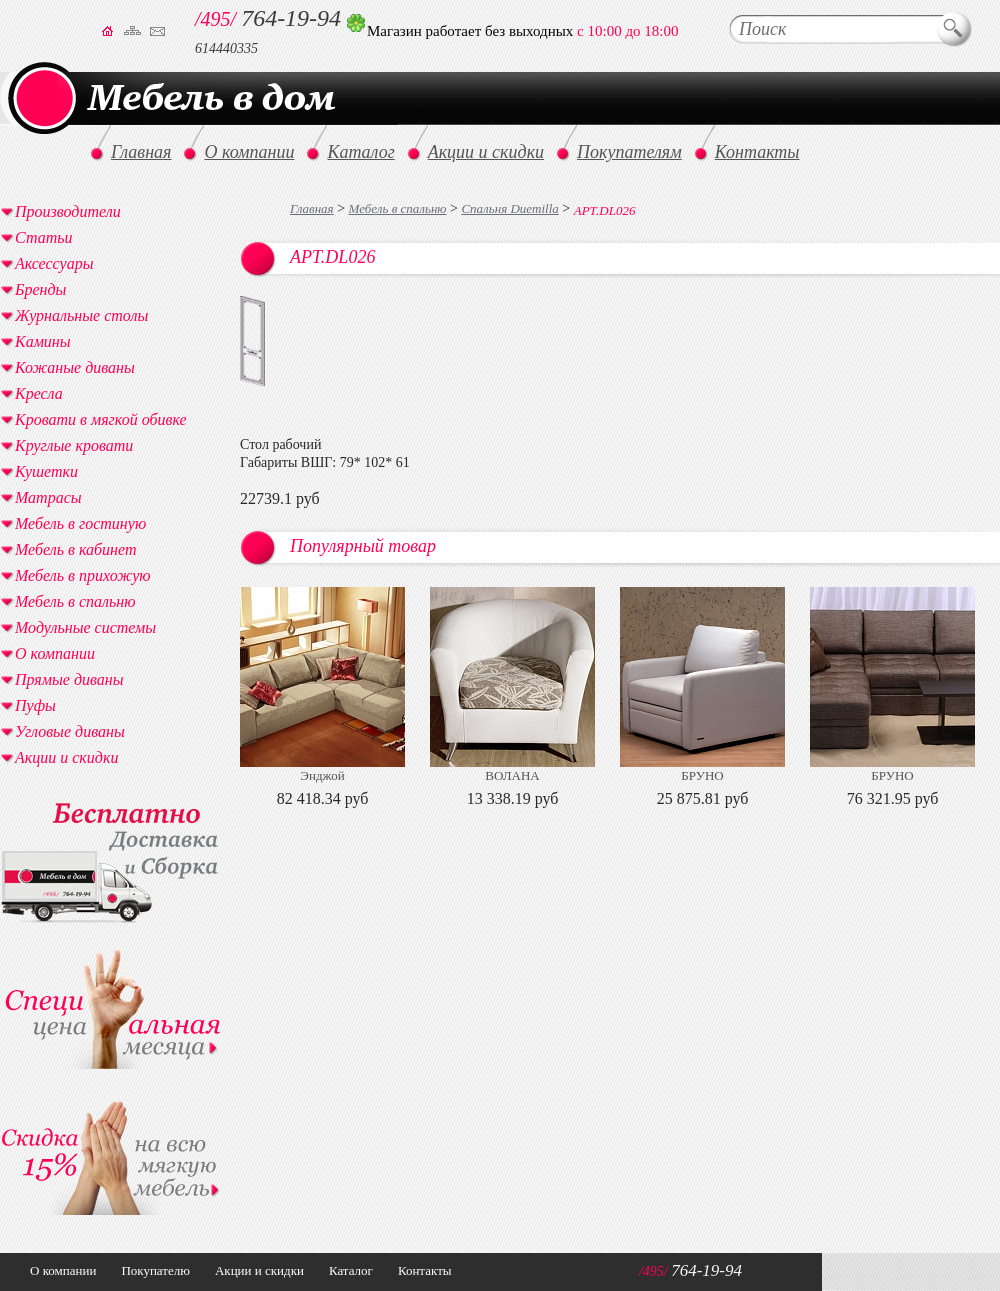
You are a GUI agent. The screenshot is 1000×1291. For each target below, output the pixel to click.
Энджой (322, 775)
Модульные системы (85, 627)
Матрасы (48, 497)
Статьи (43, 237)
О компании (55, 653)
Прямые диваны (69, 679)
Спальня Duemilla (509, 208)
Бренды (40, 289)
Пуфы (35, 705)
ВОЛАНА (512, 775)
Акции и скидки (66, 757)
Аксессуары (54, 263)
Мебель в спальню (398, 208)
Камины (43, 341)
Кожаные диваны (75, 367)
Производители (68, 211)
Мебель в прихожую (83, 575)
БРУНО (702, 775)
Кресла (39, 393)
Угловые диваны (70, 731)
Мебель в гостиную (80, 523)
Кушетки (46, 471)
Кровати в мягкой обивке (101, 419)
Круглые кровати (74, 445)
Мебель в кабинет (75, 549)
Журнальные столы (81, 315)
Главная (312, 208)
